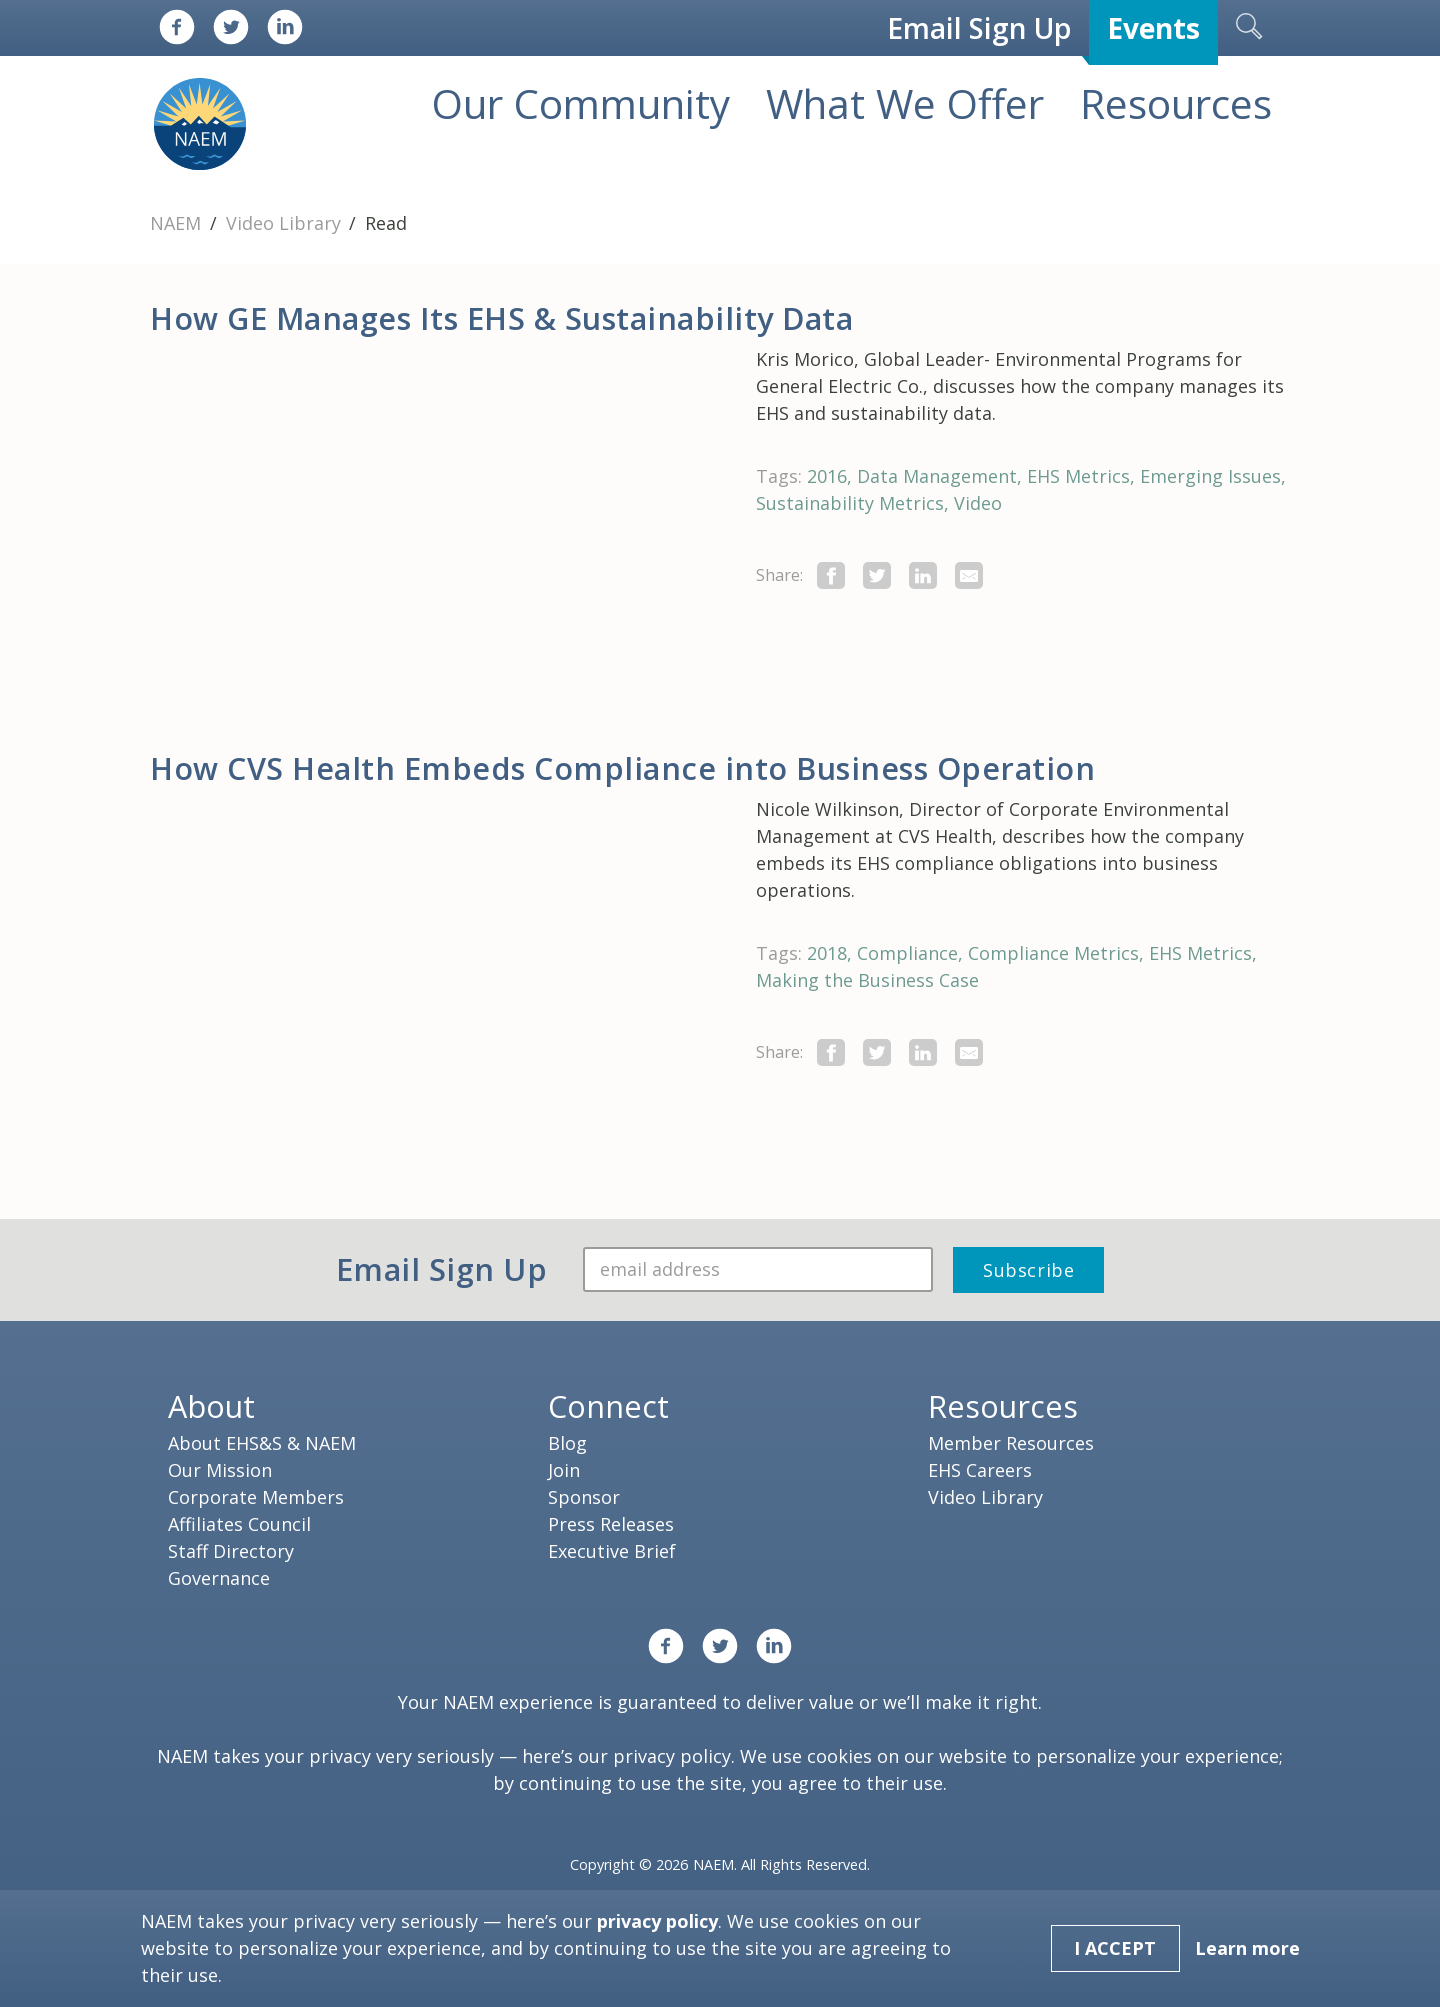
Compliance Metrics (1053, 953)
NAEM (178, 223)
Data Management (937, 476)
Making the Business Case (867, 980)
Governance (219, 1578)
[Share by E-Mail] (969, 575)
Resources (1176, 103)
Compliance (907, 953)
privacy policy (672, 1756)
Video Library (286, 223)
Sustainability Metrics (850, 503)
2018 (827, 953)
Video (978, 503)
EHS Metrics (1078, 476)
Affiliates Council (239, 1524)
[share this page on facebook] (831, 575)
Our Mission (220, 1470)
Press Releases (611, 1524)
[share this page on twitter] (877, 575)
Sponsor (584, 1497)
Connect (608, 1406)
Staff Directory (231, 1551)
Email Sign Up (979, 28)
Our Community (581, 103)
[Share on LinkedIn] (923, 575)
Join (564, 1470)
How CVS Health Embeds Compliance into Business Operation (622, 768)
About (211, 1406)
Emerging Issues (1210, 476)
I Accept (1115, 1948)
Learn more (1247, 1948)
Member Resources (1011, 1443)
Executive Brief (612, 1551)
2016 (827, 476)
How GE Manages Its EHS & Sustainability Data (501, 318)
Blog (567, 1443)
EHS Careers (980, 1470)
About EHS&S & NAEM (262, 1443)
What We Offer (905, 103)
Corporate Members (256, 1497)
